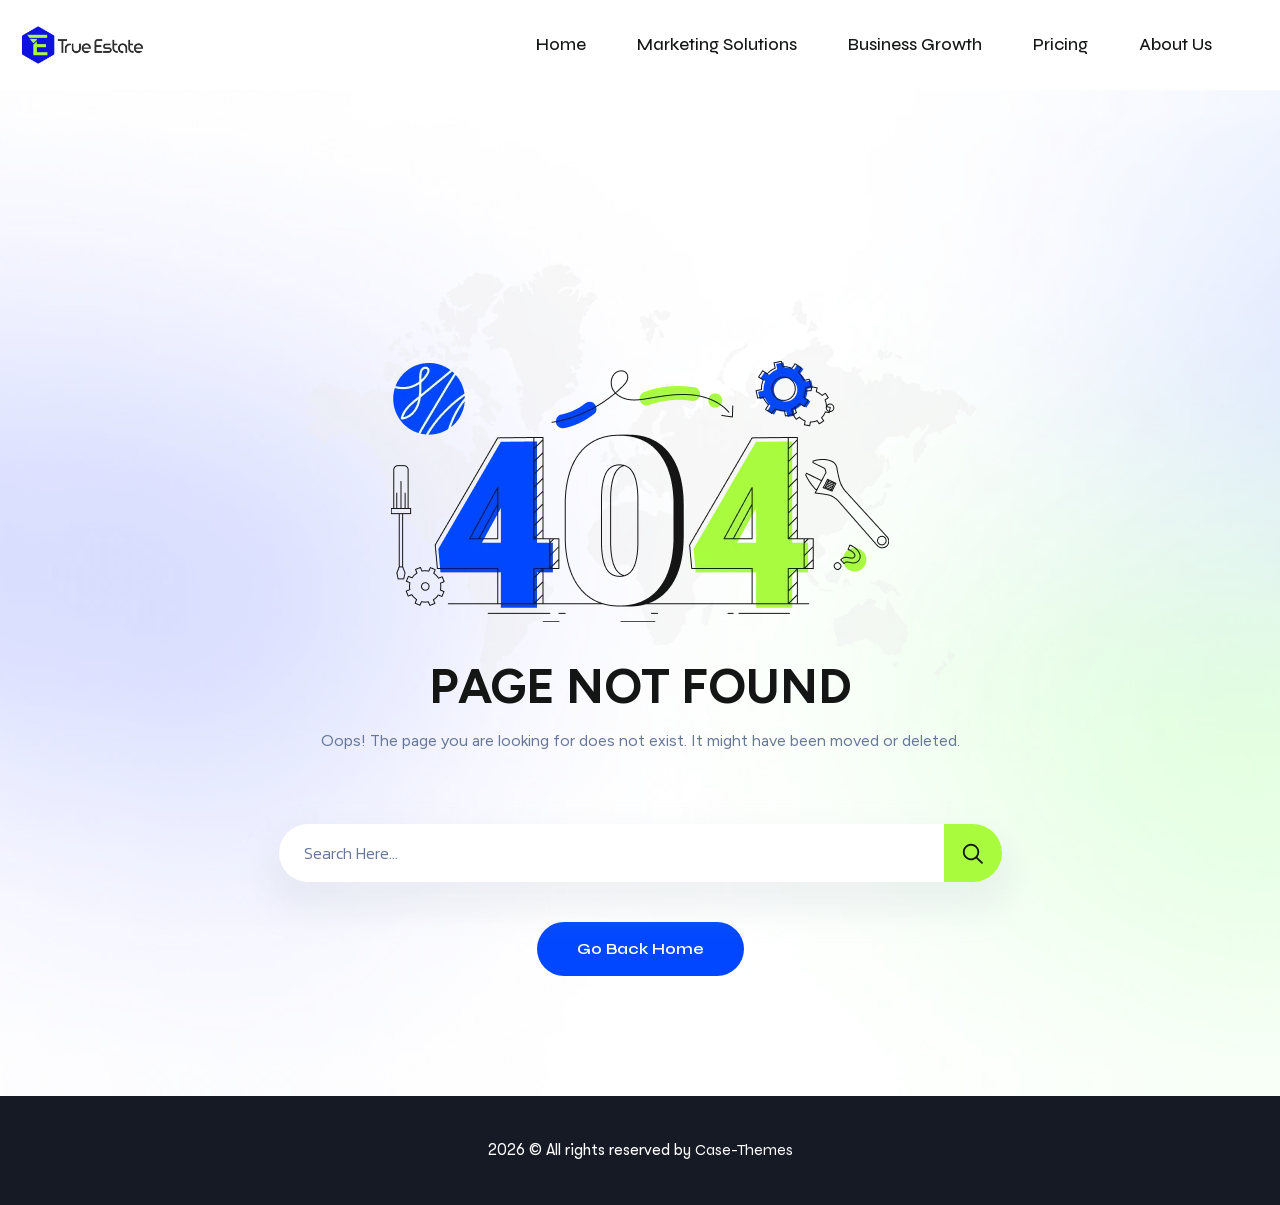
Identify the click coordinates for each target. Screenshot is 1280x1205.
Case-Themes (744, 1149)
